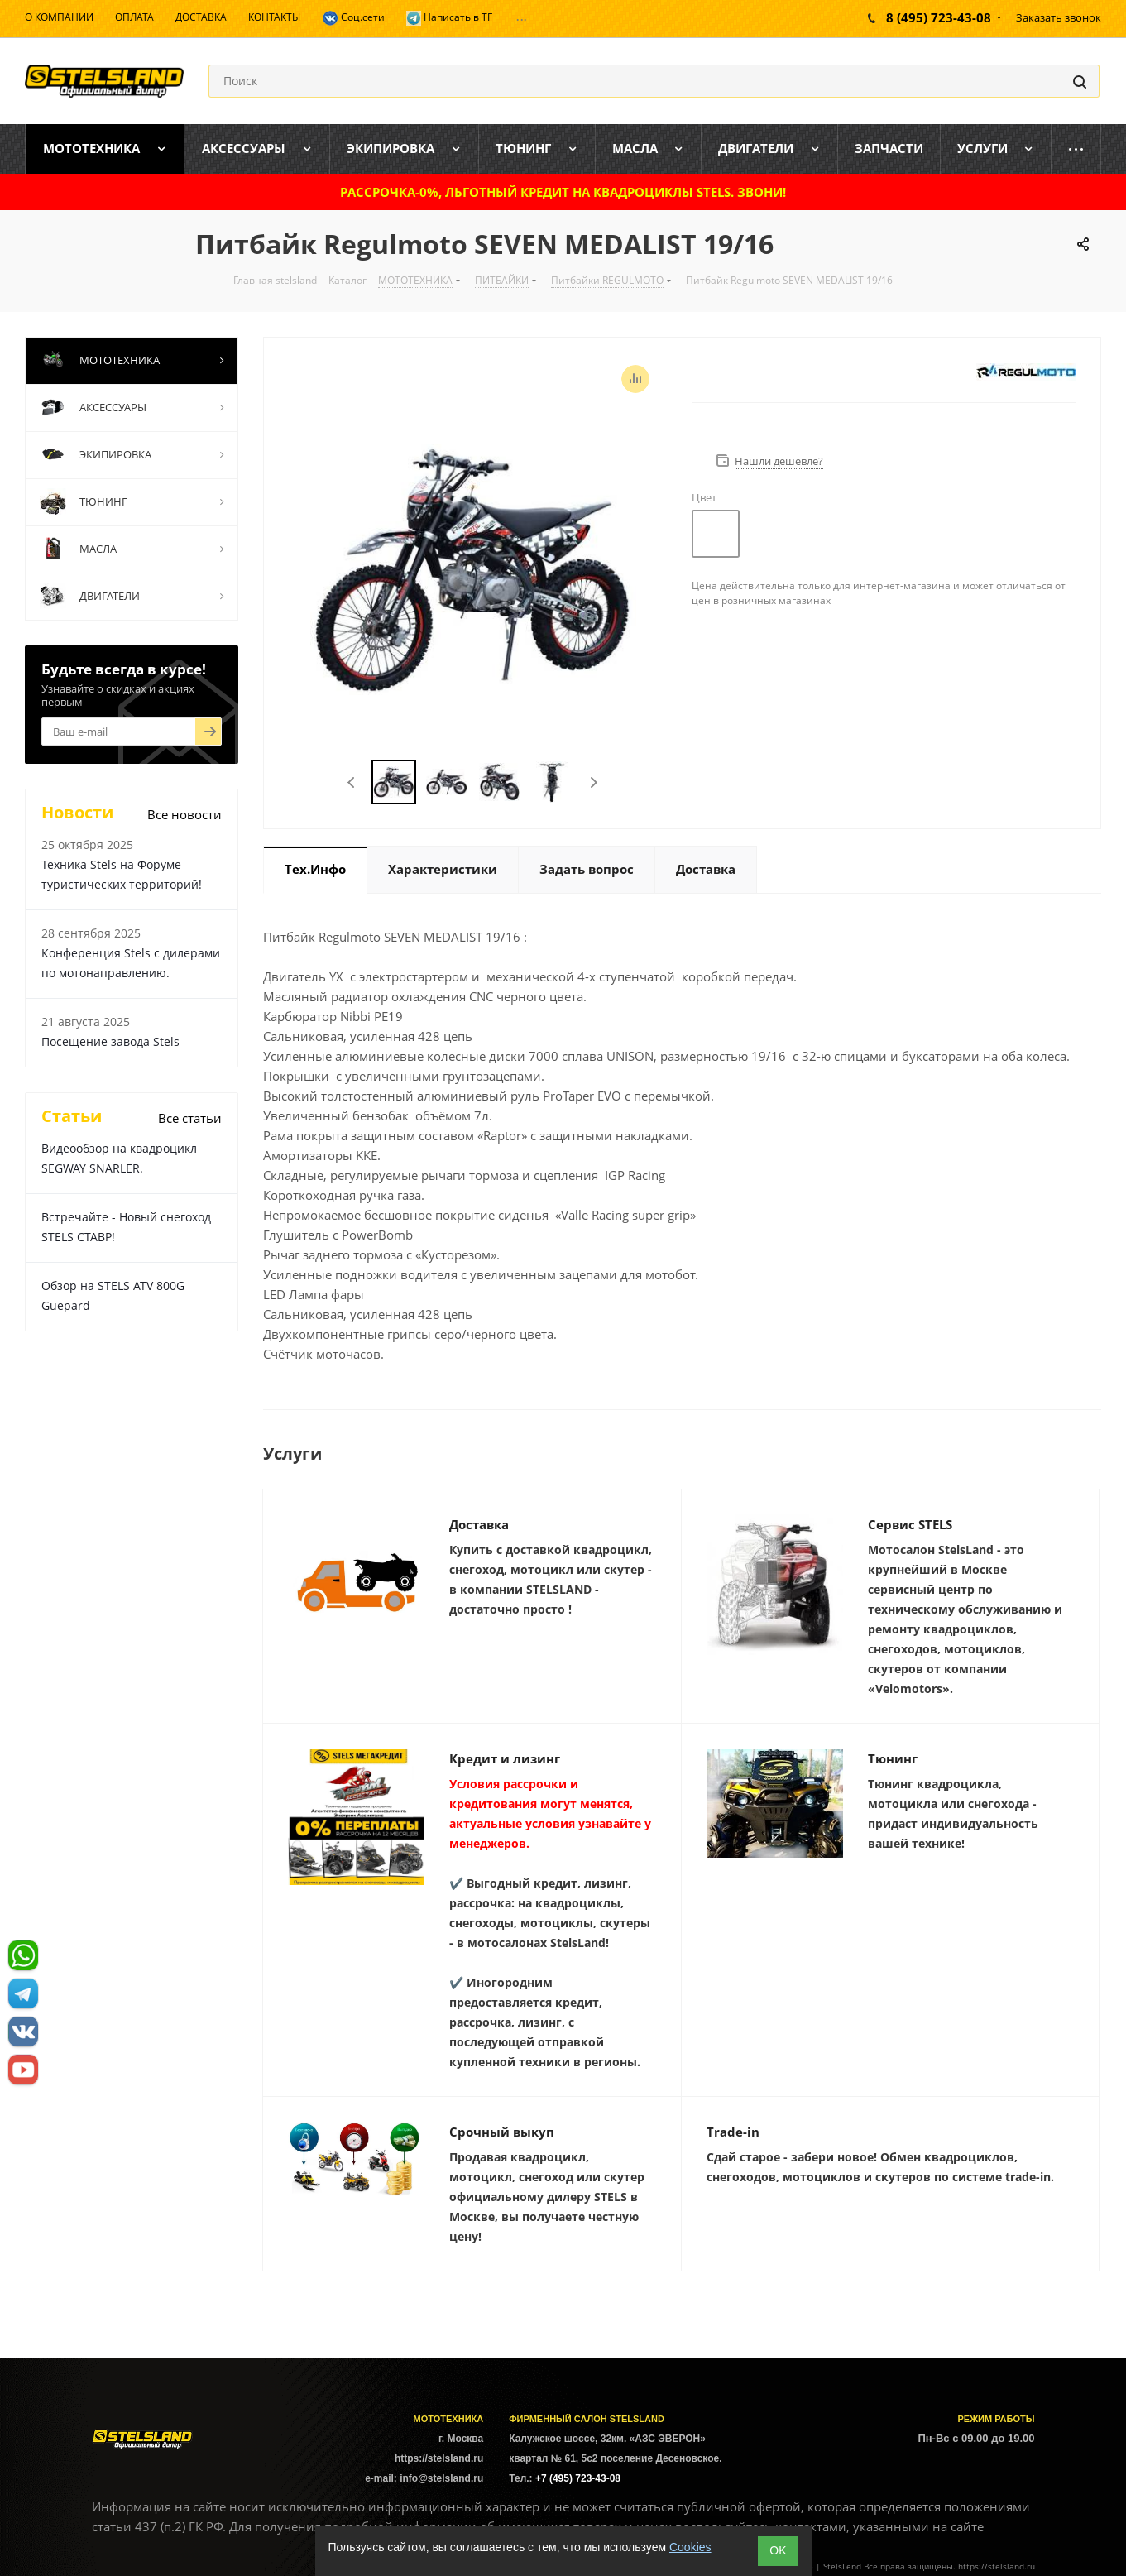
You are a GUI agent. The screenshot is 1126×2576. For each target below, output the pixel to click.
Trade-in (733, 2131)
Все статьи (190, 1118)
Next (594, 782)
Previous (352, 782)
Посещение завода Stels (110, 1041)
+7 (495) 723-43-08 (577, 2478)
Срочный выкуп (501, 2131)
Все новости (184, 814)
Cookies (690, 2547)
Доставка (479, 1524)
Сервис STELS (910, 1524)
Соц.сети (353, 18)
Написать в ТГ (449, 18)
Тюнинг (893, 1758)
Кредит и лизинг (504, 1758)
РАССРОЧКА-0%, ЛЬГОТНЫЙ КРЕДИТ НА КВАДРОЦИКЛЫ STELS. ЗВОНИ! (563, 192)
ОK (777, 2550)
